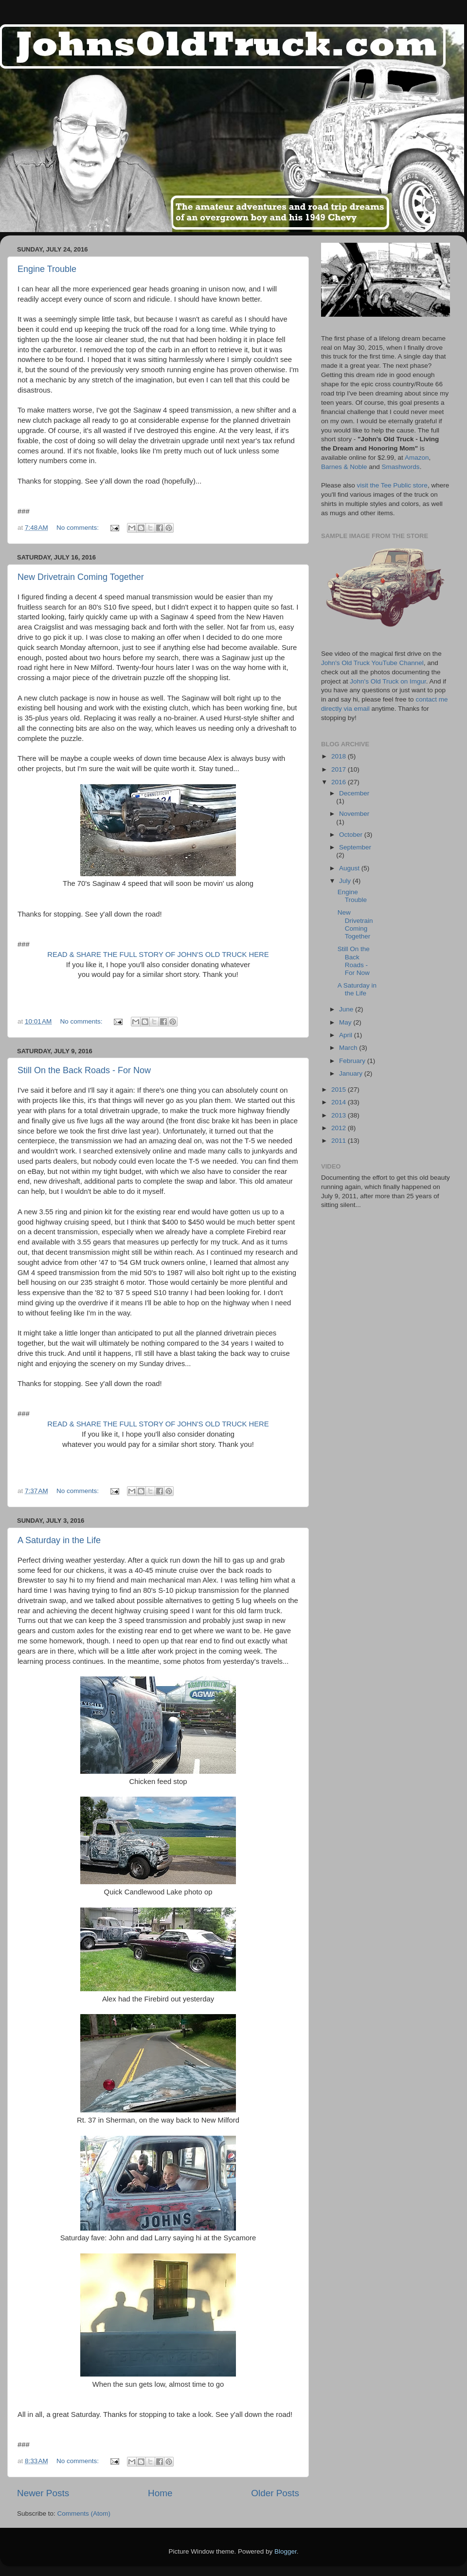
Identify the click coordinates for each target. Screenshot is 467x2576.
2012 (339, 1128)
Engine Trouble (47, 269)
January (351, 1073)
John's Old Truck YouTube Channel (372, 663)
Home (160, 2493)
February (353, 1060)
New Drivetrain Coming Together (81, 577)
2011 (339, 1140)
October (351, 834)
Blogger (285, 2551)
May (346, 1022)
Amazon (417, 457)
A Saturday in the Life (59, 1540)
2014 (339, 1102)
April (346, 1035)
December (354, 793)
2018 (339, 756)
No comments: (78, 527)
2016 (339, 782)
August (350, 868)
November (354, 813)
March (349, 1047)
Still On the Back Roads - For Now (84, 1070)
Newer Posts (43, 2493)
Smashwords (401, 466)
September (355, 847)
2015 (339, 1089)
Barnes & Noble (344, 466)
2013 (339, 1115)
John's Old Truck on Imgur (388, 681)
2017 (339, 769)
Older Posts (275, 2493)
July (346, 880)
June (347, 1009)
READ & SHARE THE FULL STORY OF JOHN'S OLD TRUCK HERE (158, 954)
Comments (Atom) (84, 2513)
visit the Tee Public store (392, 485)
